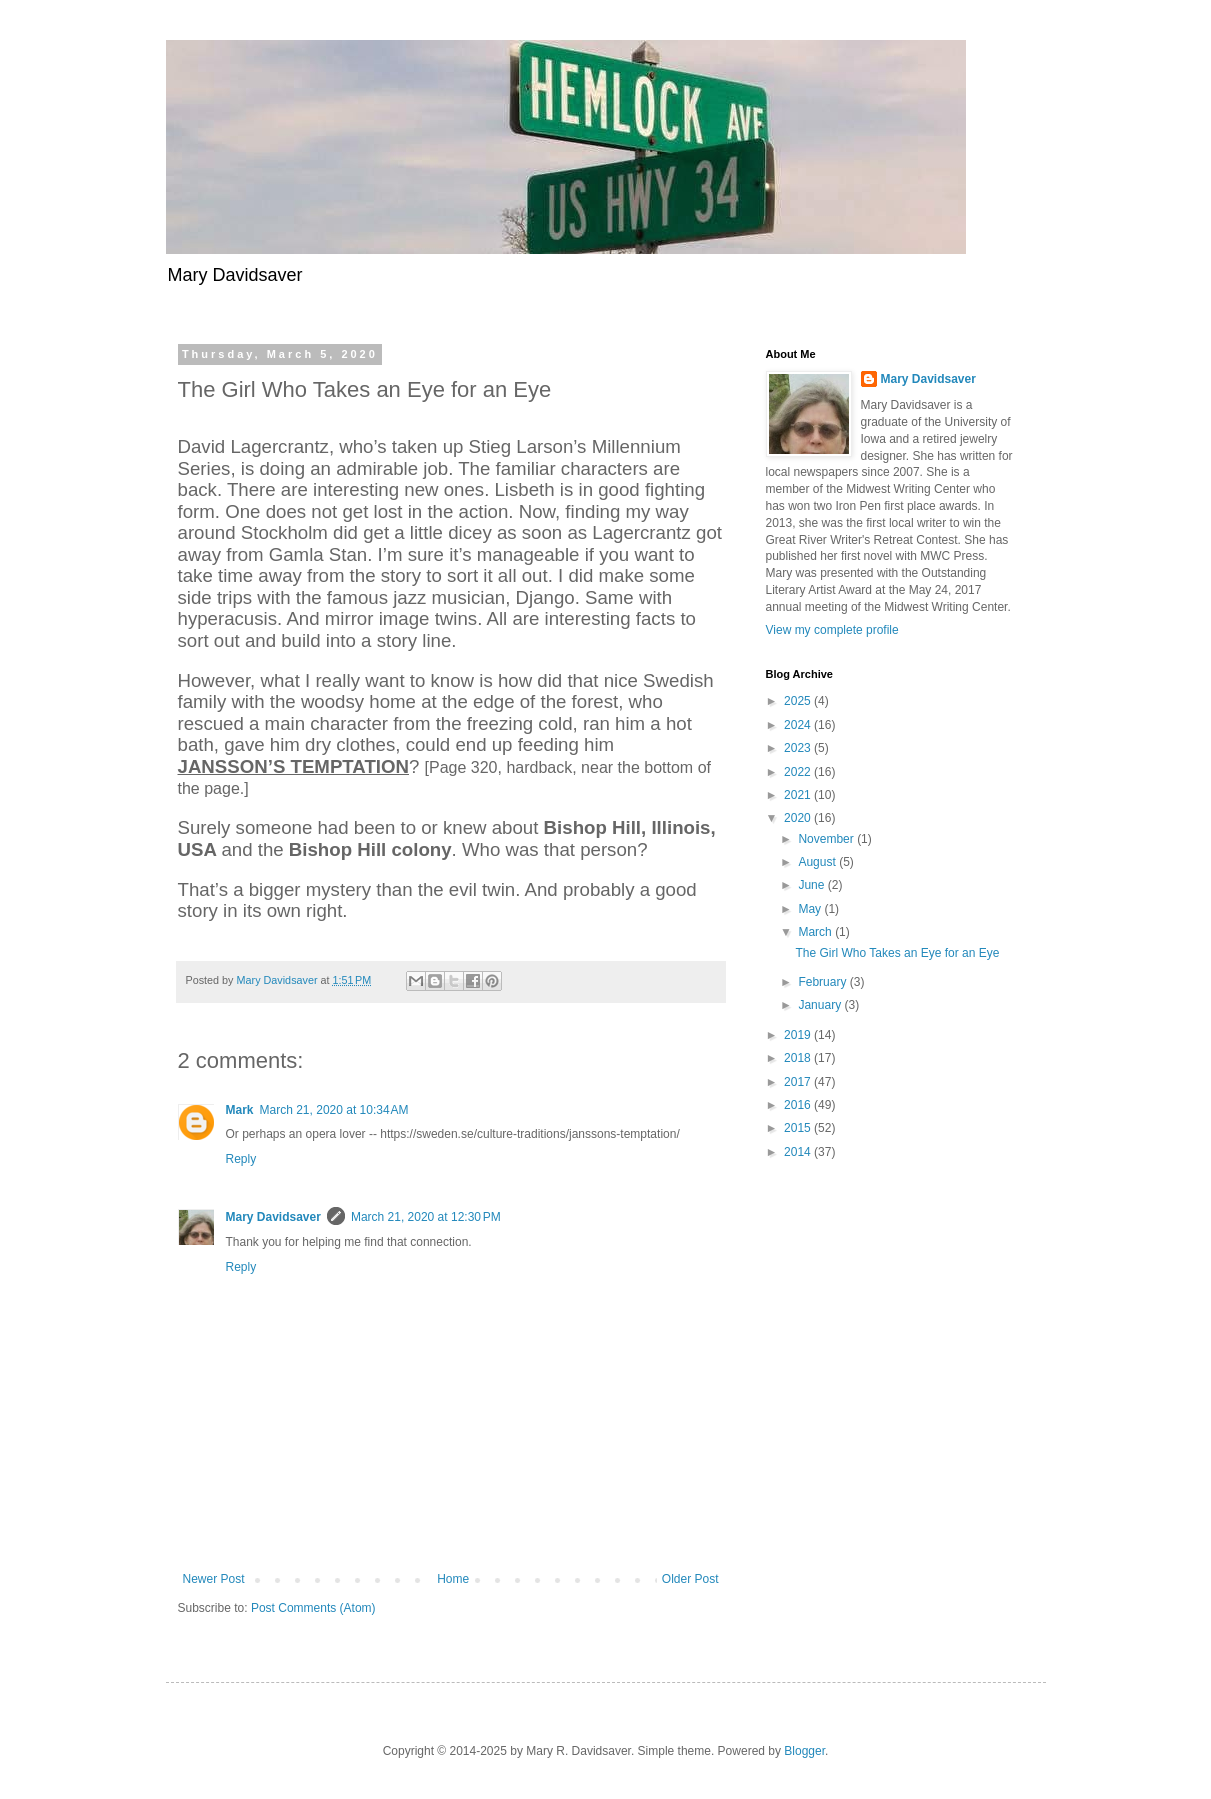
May (811, 909)
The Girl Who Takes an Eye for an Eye (897, 953)
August (818, 862)
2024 (799, 725)
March (816, 932)
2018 (799, 1058)
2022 (799, 772)
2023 (799, 748)
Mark (240, 1110)
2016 (799, 1105)
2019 (799, 1035)
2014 (799, 1152)
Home (453, 1579)
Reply (241, 1159)
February (823, 982)
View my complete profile (832, 630)
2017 (799, 1082)
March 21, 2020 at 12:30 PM (426, 1217)
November (827, 839)
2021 (799, 795)
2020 (799, 818)
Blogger (804, 1751)
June (812, 885)
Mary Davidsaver (273, 1217)
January (821, 1005)
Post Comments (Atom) (313, 1608)
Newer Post (214, 1579)
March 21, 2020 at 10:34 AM (334, 1110)
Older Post (690, 1579)
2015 (799, 1128)
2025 (799, 701)
